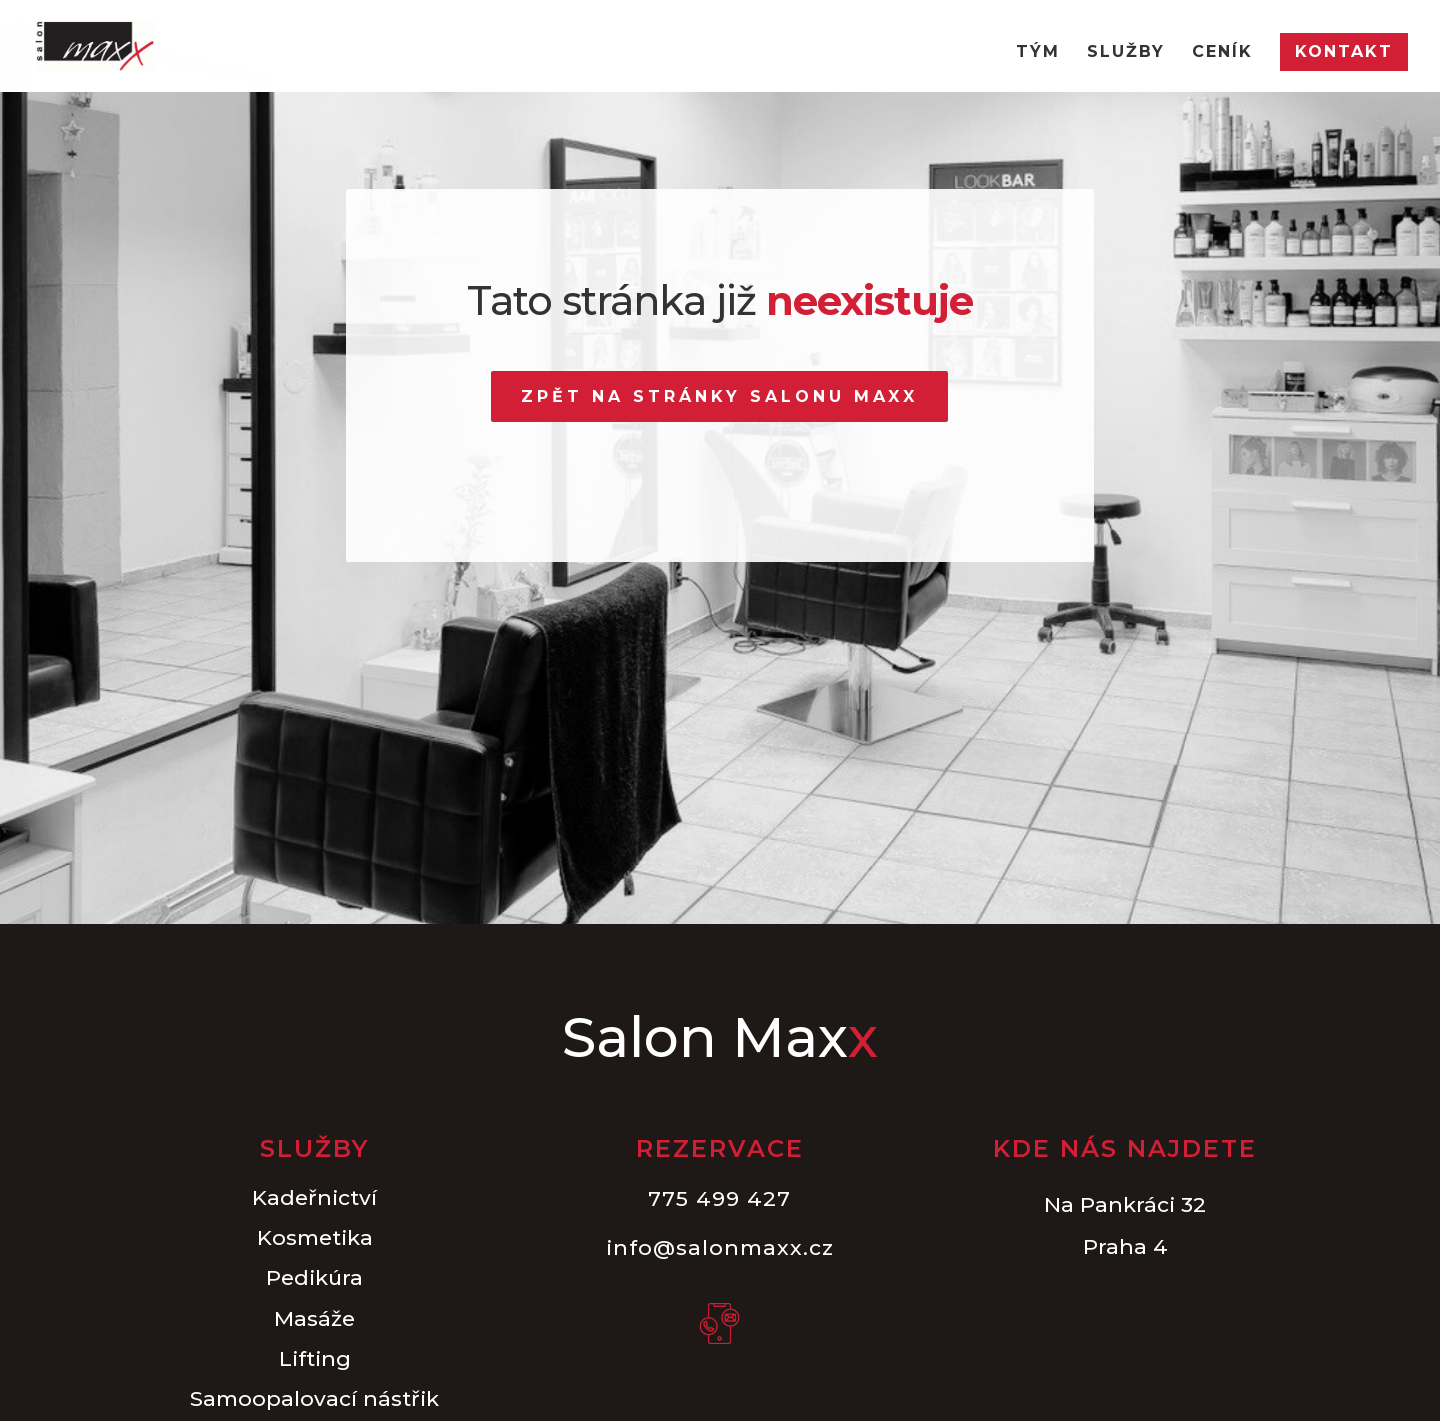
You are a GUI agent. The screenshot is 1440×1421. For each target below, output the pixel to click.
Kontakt (1344, 51)
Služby (1126, 53)
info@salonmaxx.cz (720, 1247)
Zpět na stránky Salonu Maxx (719, 396)
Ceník (1222, 53)
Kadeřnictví (314, 1197)
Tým (1038, 53)
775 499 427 (719, 1198)
